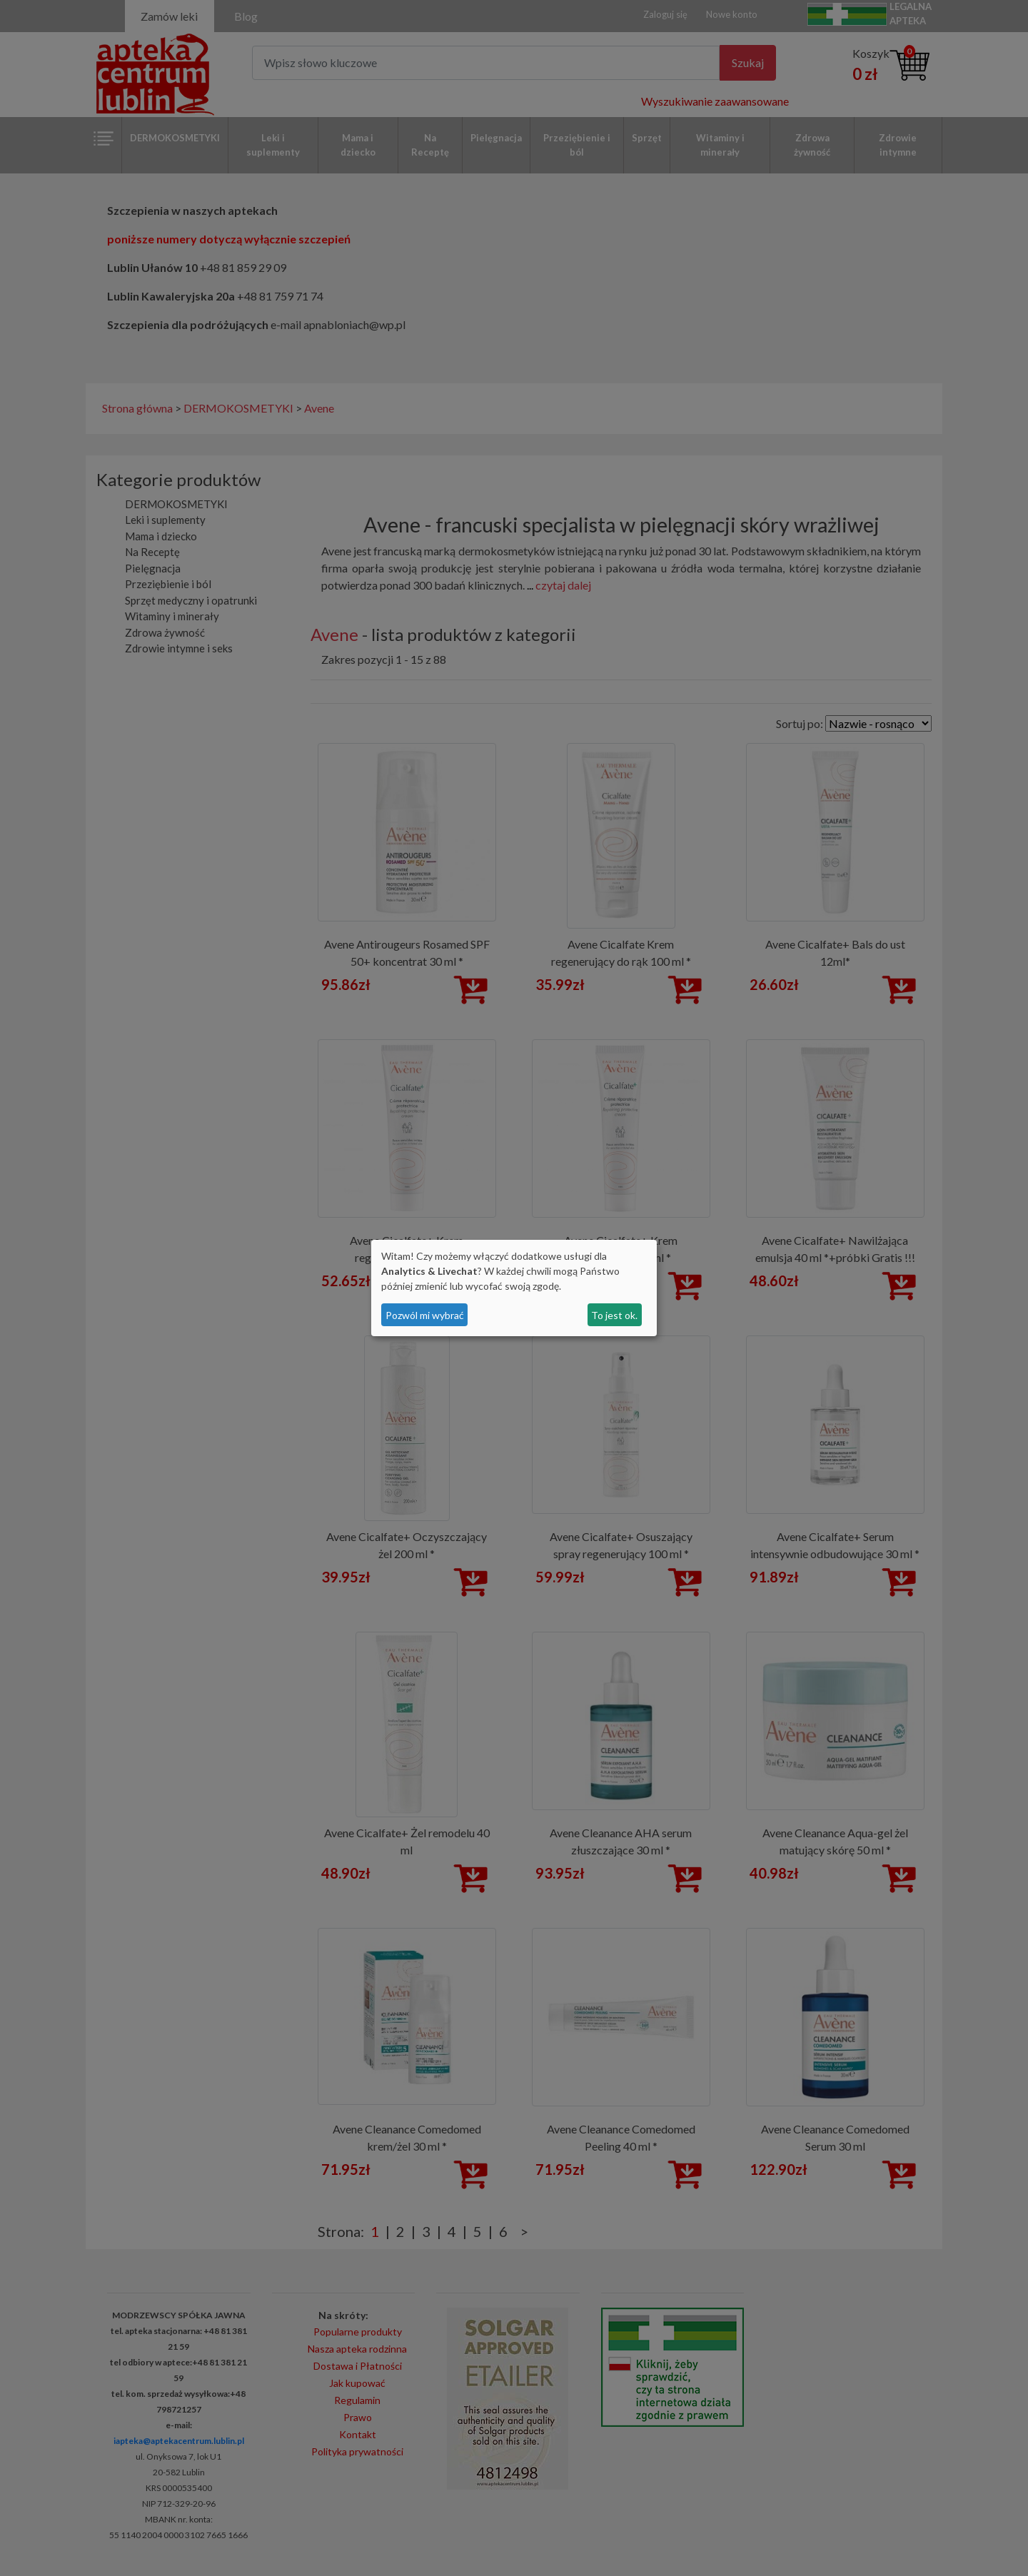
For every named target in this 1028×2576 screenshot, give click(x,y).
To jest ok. (614, 1315)
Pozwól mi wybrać (425, 1315)
